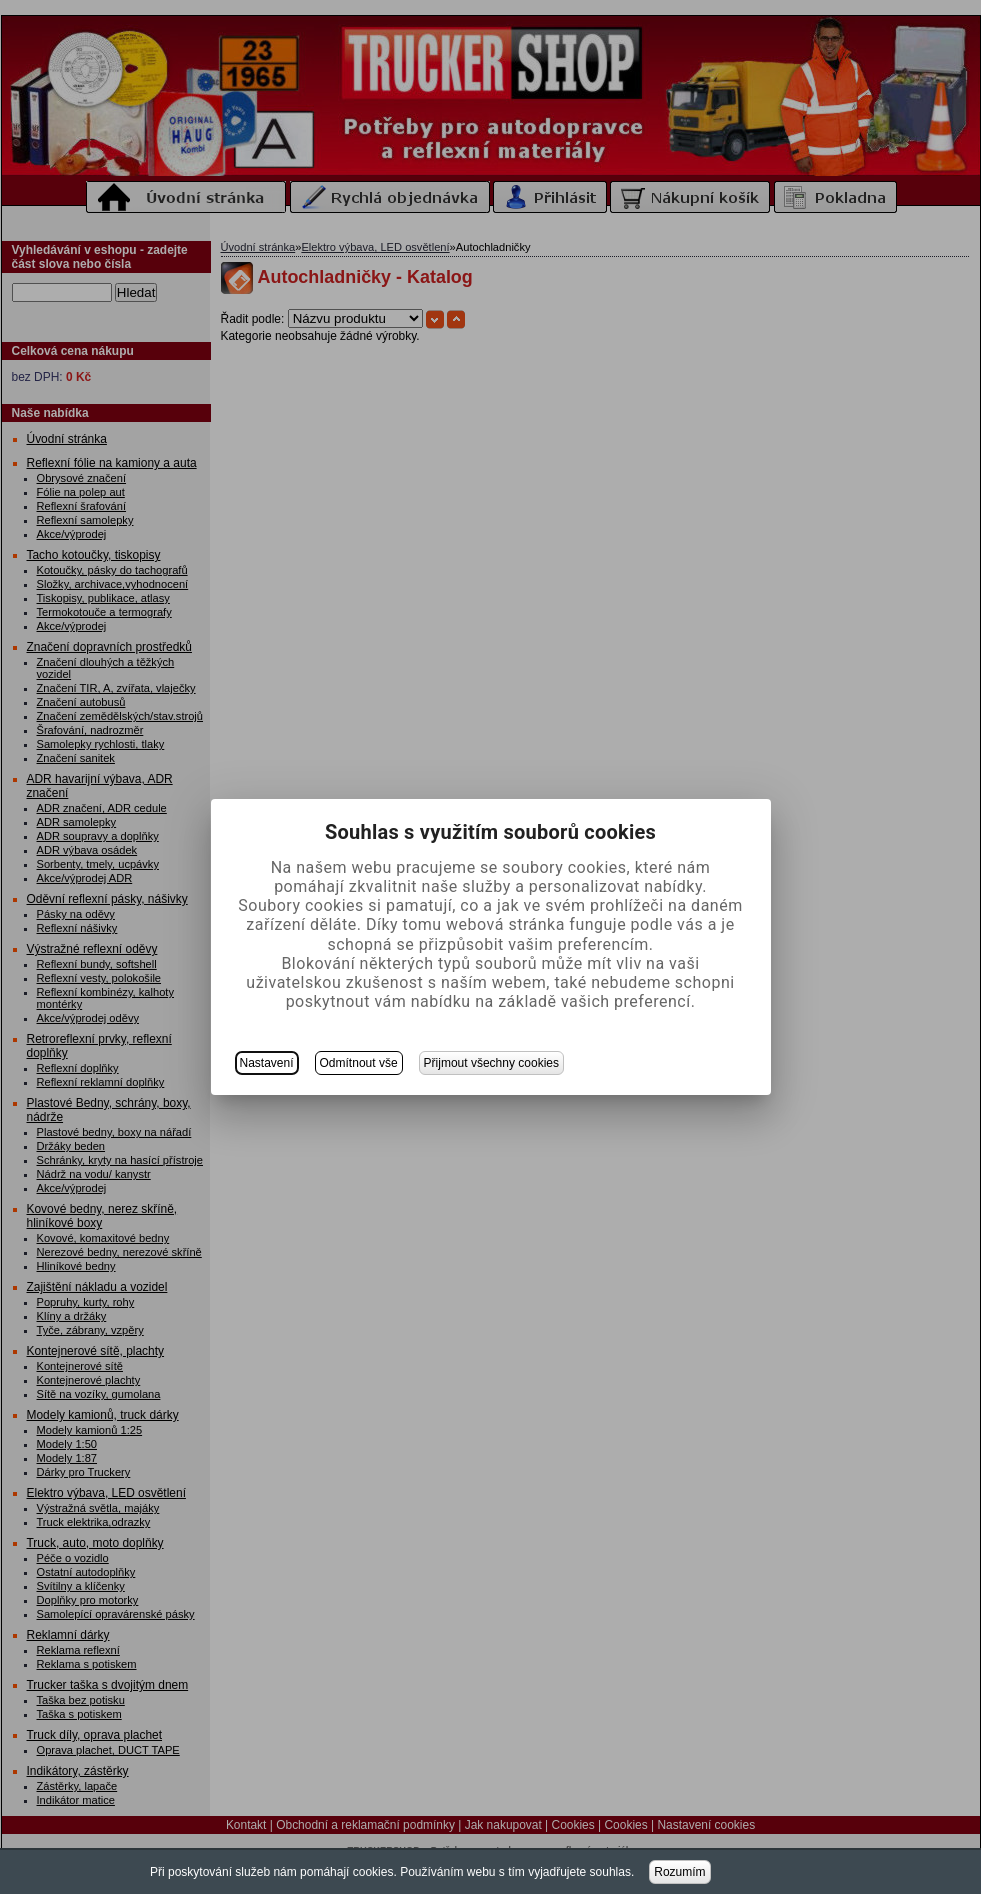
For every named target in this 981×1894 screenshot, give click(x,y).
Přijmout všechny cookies (491, 1063)
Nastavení (267, 1063)
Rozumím (679, 1872)
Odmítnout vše (359, 1063)
